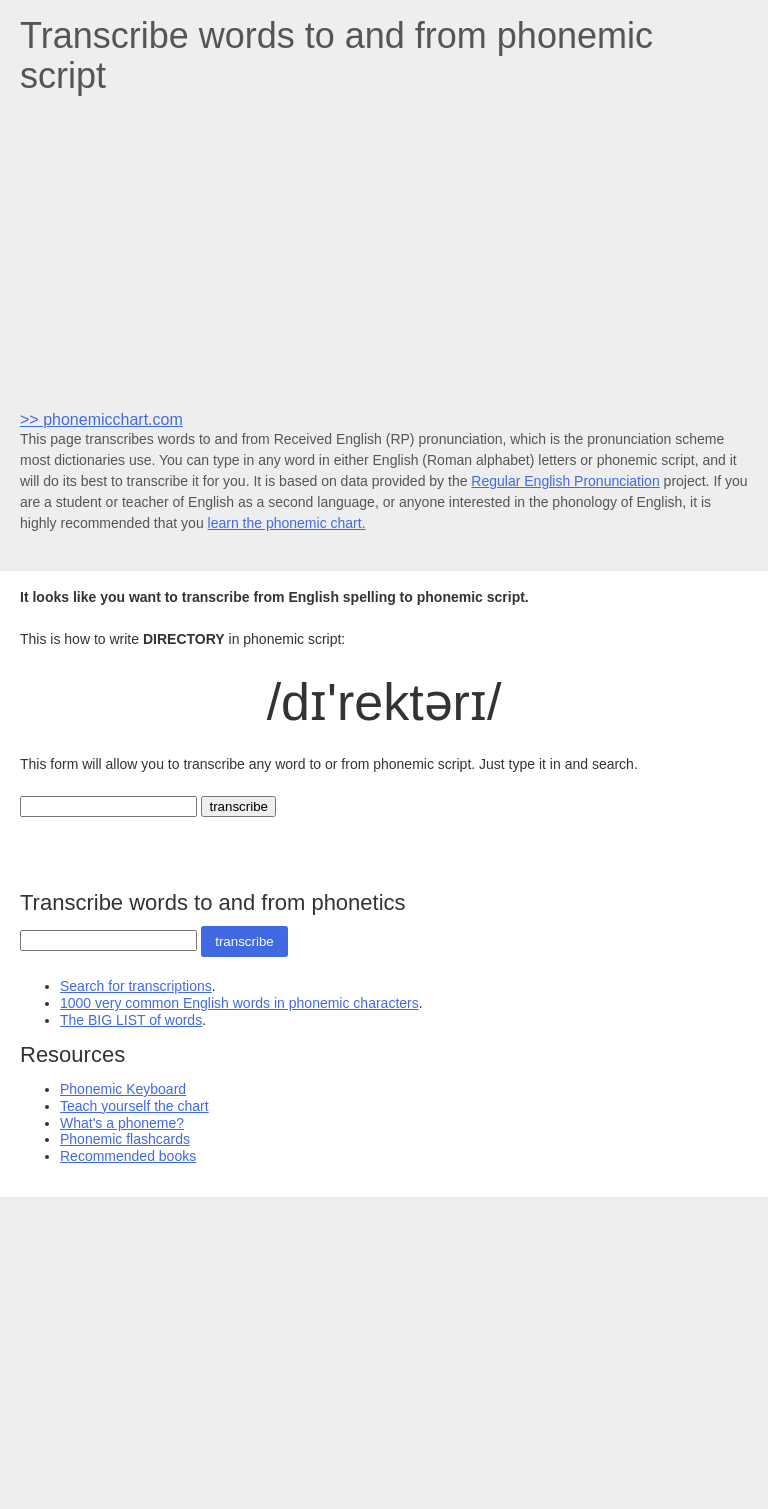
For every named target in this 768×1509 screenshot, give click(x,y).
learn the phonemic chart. (287, 523)
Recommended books (128, 1156)
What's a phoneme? (122, 1123)
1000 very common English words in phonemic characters (239, 1003)
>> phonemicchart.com (101, 419)
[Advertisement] (384, 251)
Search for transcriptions (136, 986)
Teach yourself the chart (134, 1106)
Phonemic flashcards (125, 1139)
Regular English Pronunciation (565, 481)
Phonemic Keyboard (123, 1089)
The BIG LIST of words (131, 1020)
